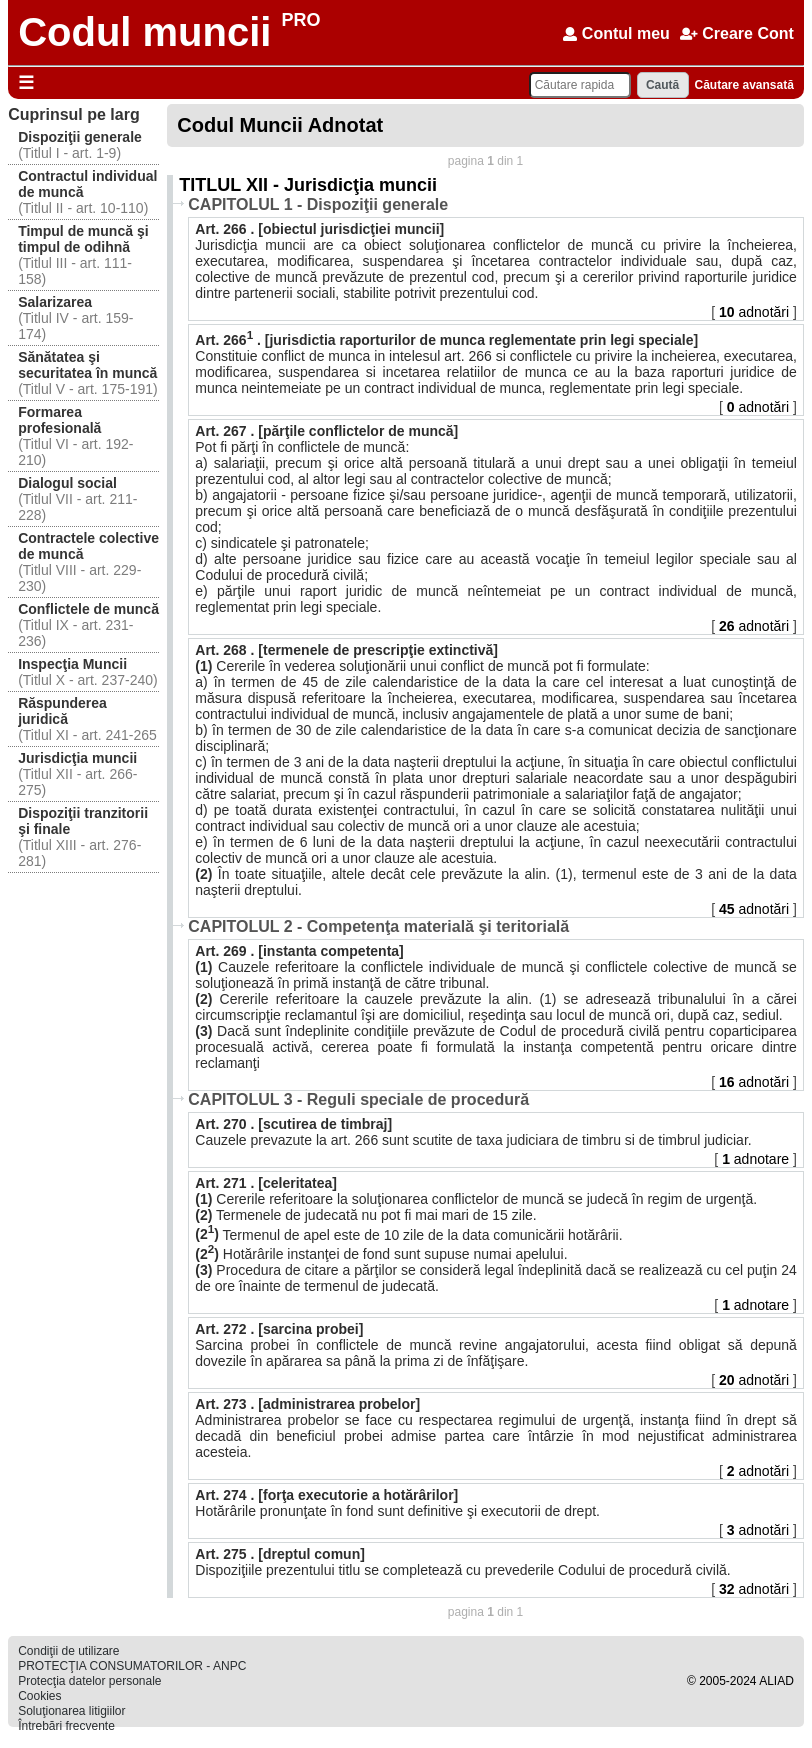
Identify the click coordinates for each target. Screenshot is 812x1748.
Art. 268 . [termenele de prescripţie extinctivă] (346, 650)
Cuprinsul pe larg (74, 114)
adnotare (757, 1159)
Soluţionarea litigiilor (71, 1711)
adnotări (756, 312)
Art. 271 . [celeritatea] (266, 1183)
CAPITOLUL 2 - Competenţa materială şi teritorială (378, 926)
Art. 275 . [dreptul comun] (280, 1554)
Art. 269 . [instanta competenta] (299, 951)
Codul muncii (144, 32)
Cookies (39, 1696)
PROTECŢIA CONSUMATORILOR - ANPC (132, 1666)
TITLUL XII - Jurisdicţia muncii (308, 185)
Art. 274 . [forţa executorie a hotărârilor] (326, 1495)
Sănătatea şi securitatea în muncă (87, 365)
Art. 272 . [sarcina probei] (279, 1329)
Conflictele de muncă (88, 609)
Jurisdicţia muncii (77, 758)
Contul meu (616, 33)
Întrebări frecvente (66, 1726)
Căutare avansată (743, 85)
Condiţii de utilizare (68, 1651)
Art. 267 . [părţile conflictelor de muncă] (326, 431)
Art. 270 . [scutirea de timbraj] (293, 1124)
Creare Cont (737, 33)
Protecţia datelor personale (89, 1681)
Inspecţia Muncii (72, 664)
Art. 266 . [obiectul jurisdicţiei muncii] (319, 229)
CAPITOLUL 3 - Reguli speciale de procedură (358, 1099)
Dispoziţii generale (80, 137)
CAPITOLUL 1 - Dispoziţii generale (318, 204)
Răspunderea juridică (62, 711)
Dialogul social (67, 483)
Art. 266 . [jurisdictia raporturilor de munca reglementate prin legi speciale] (446, 340)
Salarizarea (55, 302)
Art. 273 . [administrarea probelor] (307, 1404)
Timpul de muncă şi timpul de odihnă (83, 239)
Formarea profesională (59, 420)
